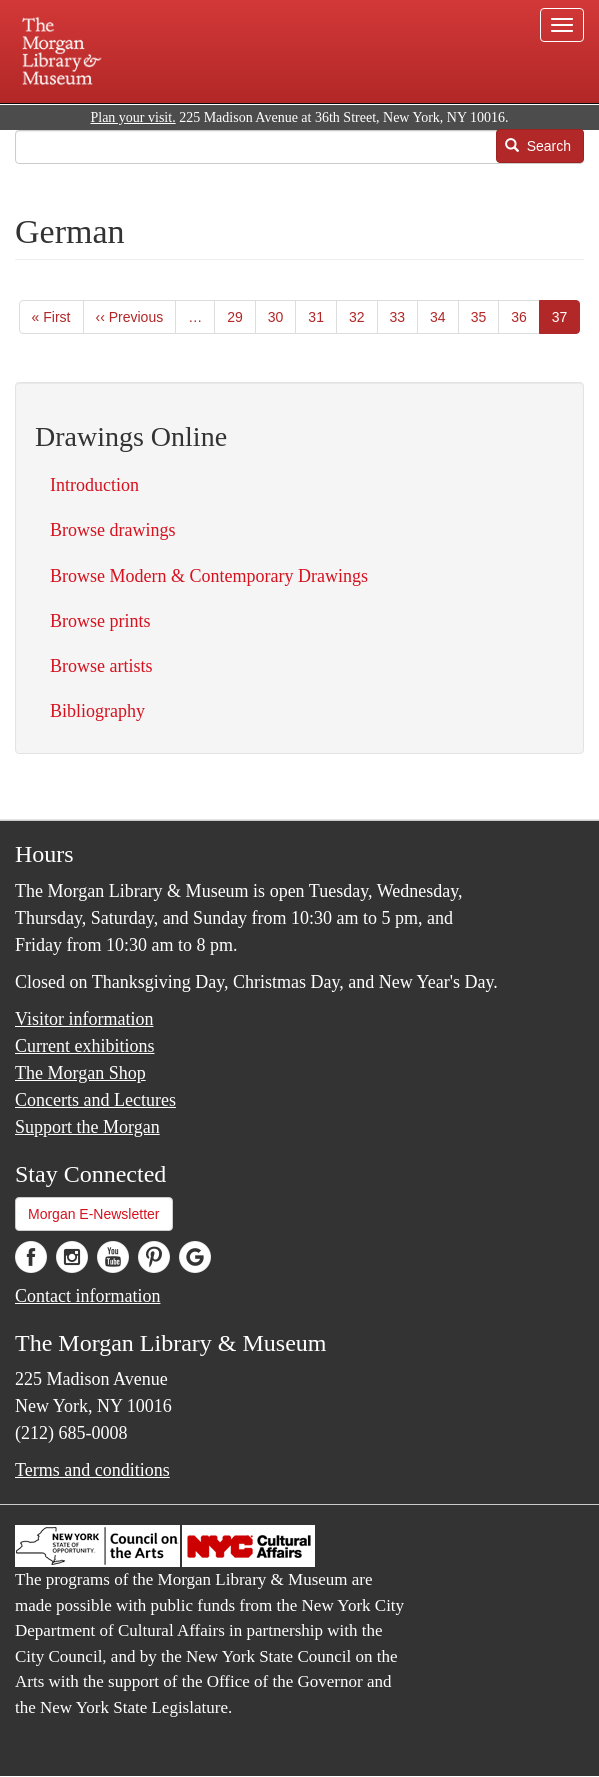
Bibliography (97, 711)
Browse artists (101, 666)
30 (282, 316)
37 (566, 320)
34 (444, 316)
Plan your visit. (132, 117)
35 (485, 316)
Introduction (94, 485)
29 (241, 316)
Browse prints (100, 621)
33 (404, 316)
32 (363, 316)
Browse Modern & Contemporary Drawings (209, 576)
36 (525, 316)
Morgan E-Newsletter (94, 1214)
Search (538, 146)
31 (322, 316)
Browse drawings (112, 530)
